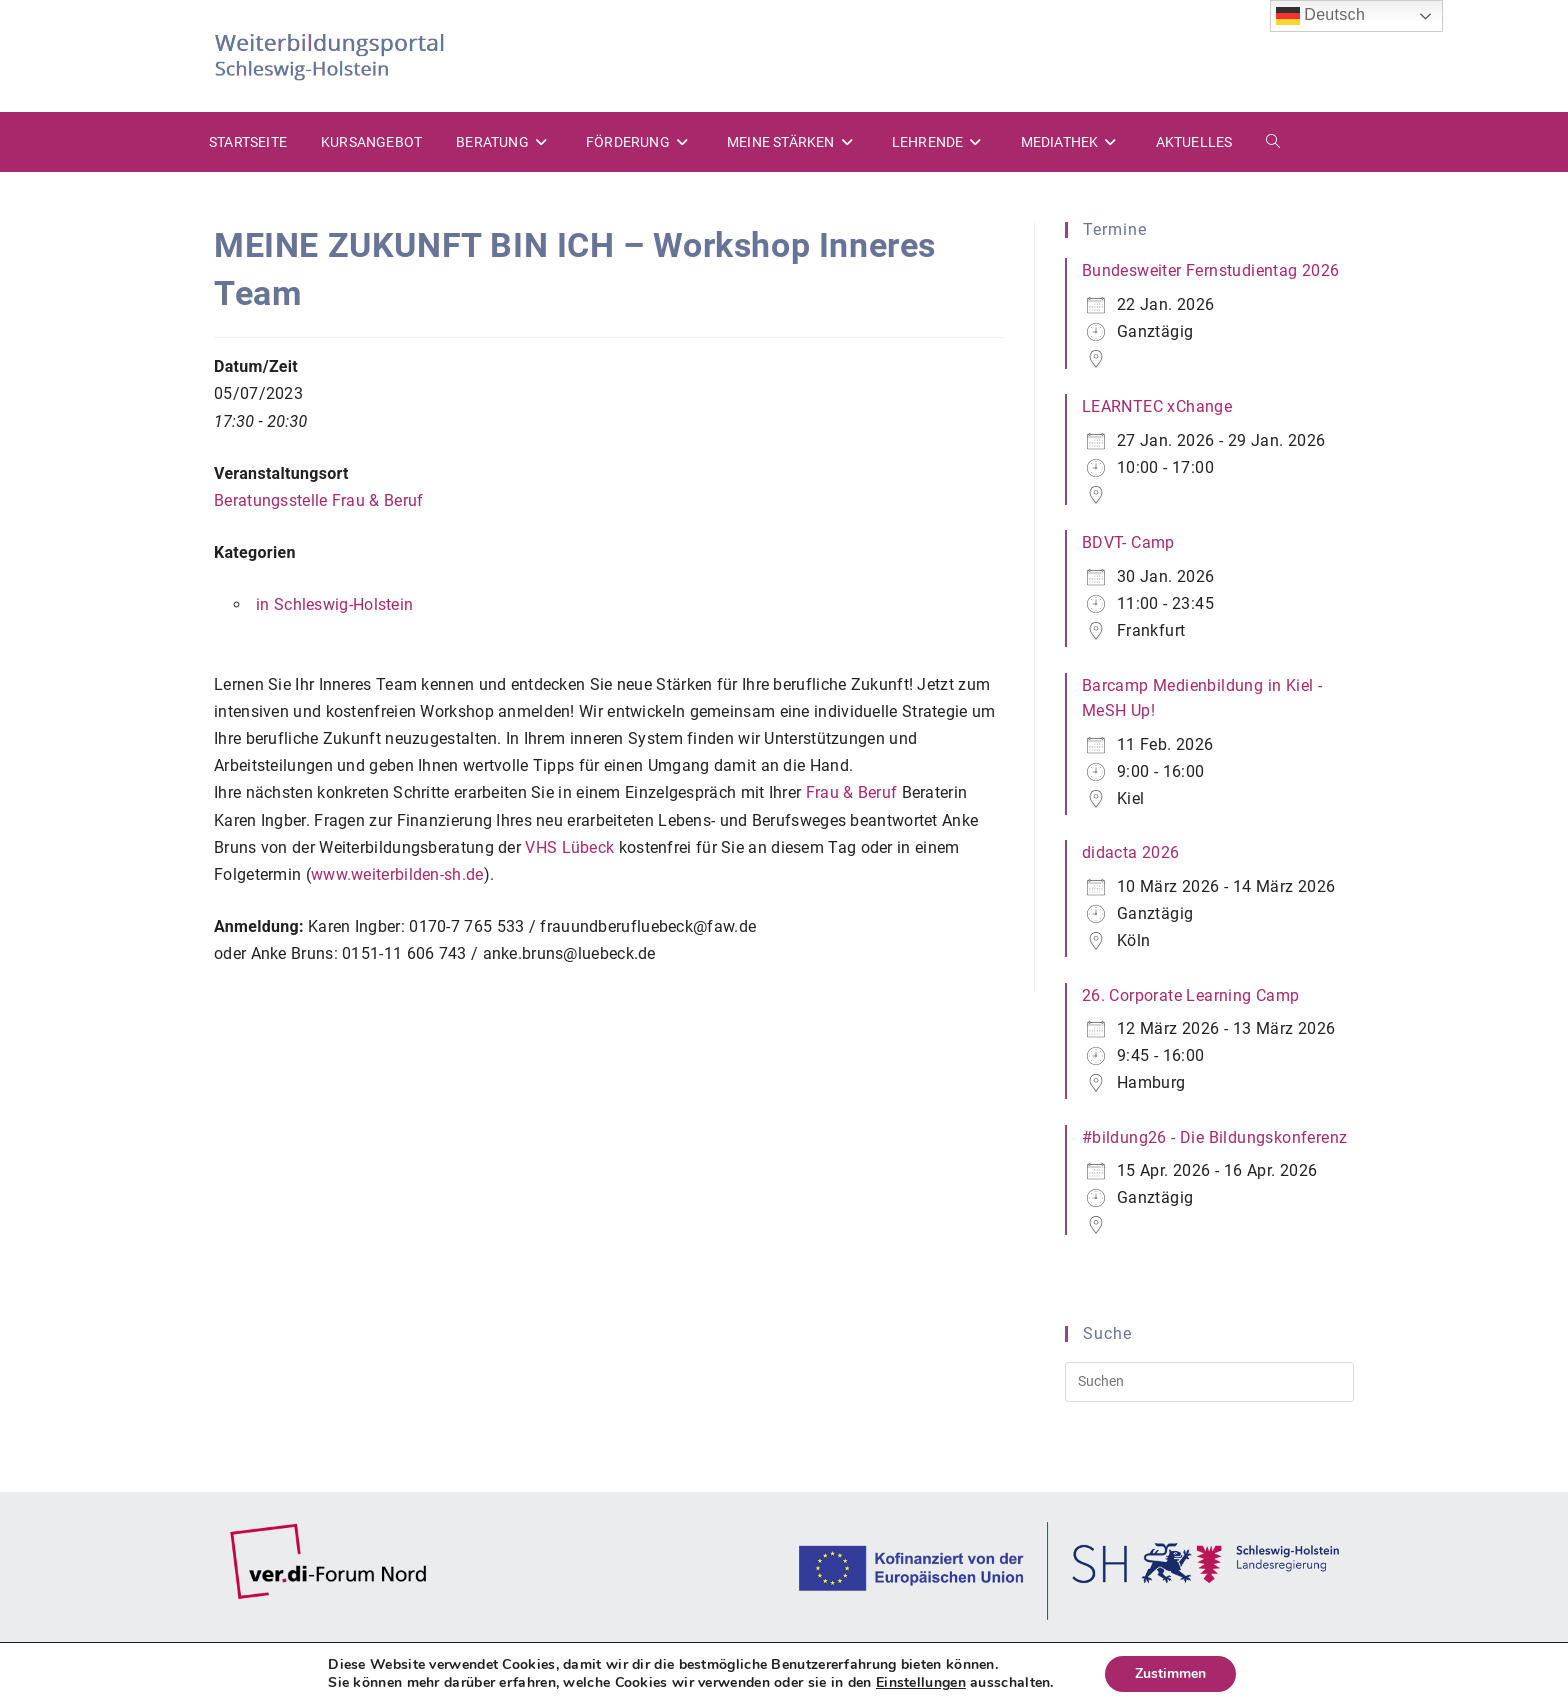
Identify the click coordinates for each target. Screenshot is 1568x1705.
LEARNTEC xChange (1157, 406)
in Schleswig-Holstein (334, 604)
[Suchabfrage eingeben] (1209, 1382)
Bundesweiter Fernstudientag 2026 (1211, 270)
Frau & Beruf (852, 792)
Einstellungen (921, 1683)
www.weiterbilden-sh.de (397, 874)
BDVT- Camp (1128, 542)
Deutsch (1321, 16)
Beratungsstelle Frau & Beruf (318, 500)
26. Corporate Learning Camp (1191, 995)
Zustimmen (1170, 1673)
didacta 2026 (1131, 852)
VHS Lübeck (569, 847)
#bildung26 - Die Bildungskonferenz (1215, 1137)
